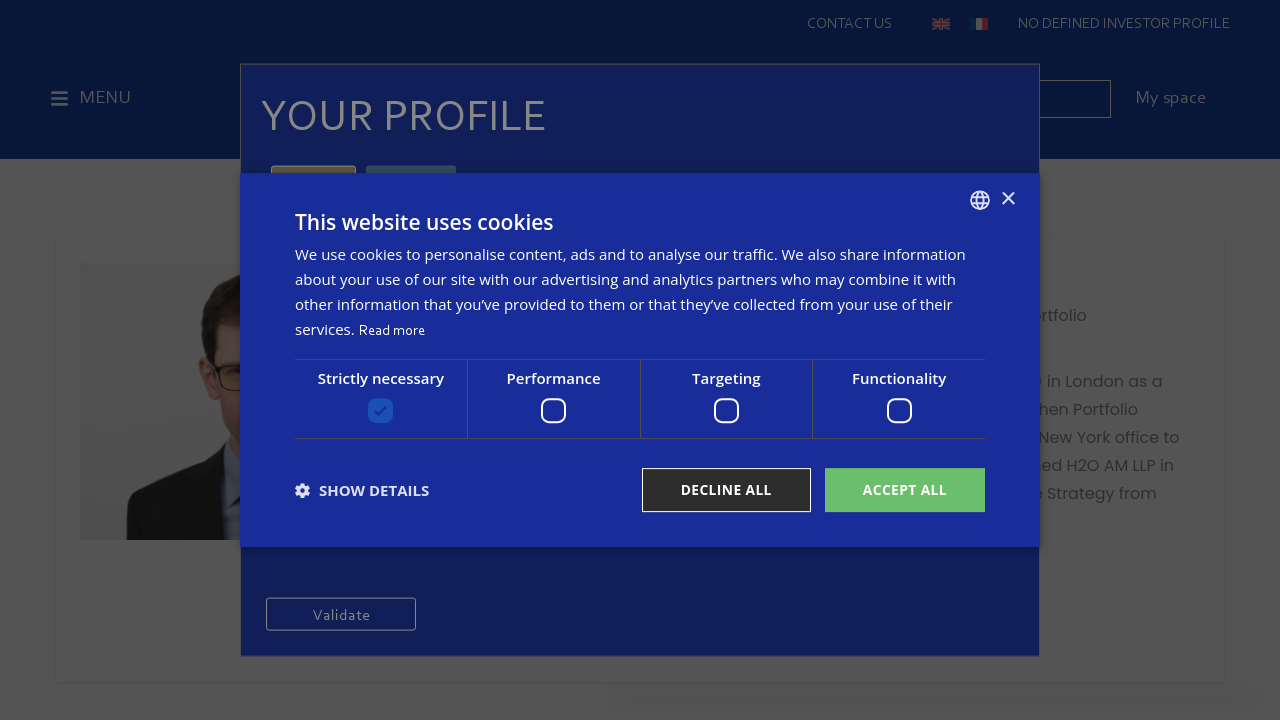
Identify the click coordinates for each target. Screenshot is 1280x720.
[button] (362, 490)
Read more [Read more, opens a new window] (392, 330)
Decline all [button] (724, 489)
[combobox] (980, 200)
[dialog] (640, 360)
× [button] (1007, 198)
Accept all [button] (904, 489)
